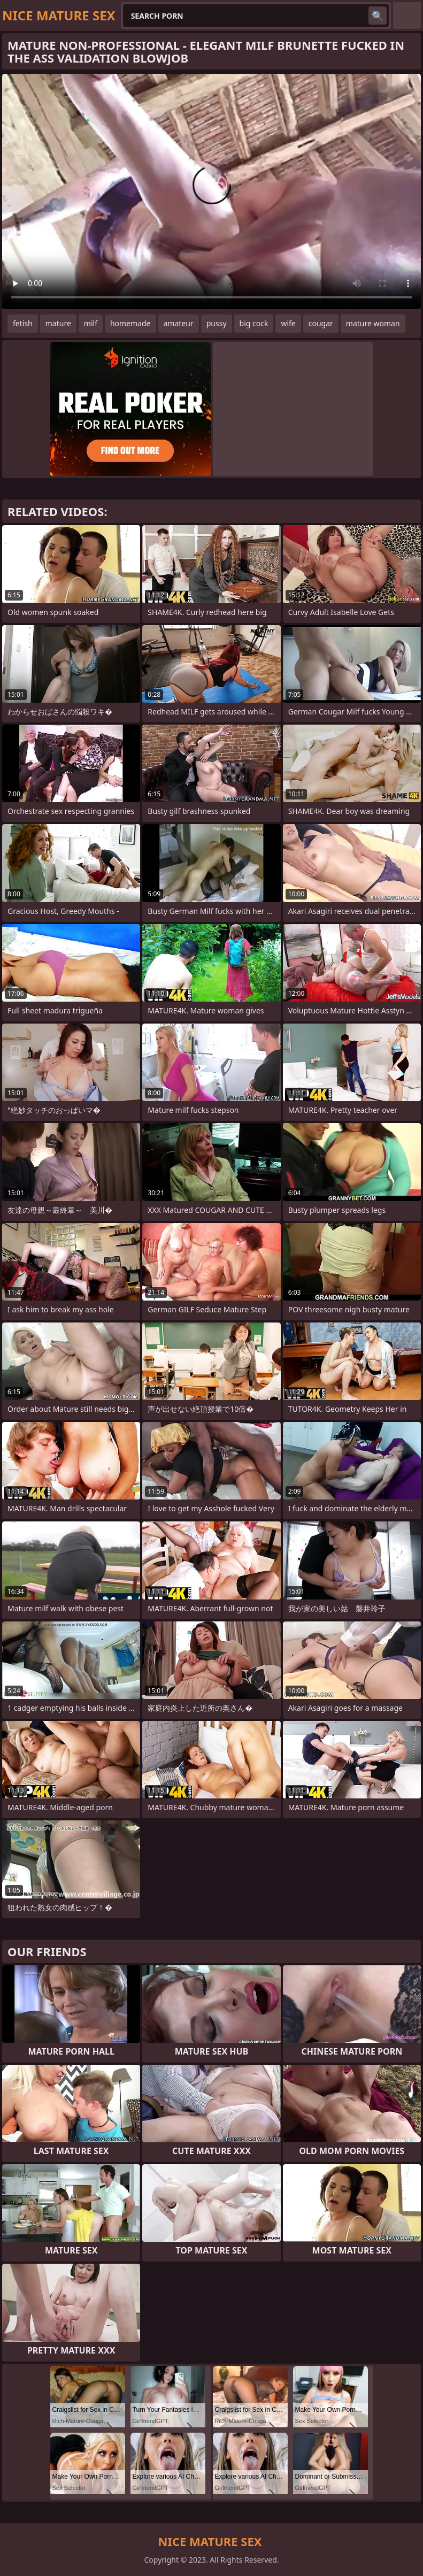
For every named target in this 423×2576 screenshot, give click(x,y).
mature (58, 323)
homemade (130, 323)
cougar (321, 323)
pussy (216, 323)
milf (90, 323)
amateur (179, 323)
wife (288, 323)
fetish (23, 323)
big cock (254, 323)
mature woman (373, 323)
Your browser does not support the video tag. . (211, 191)
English (407, 15)
